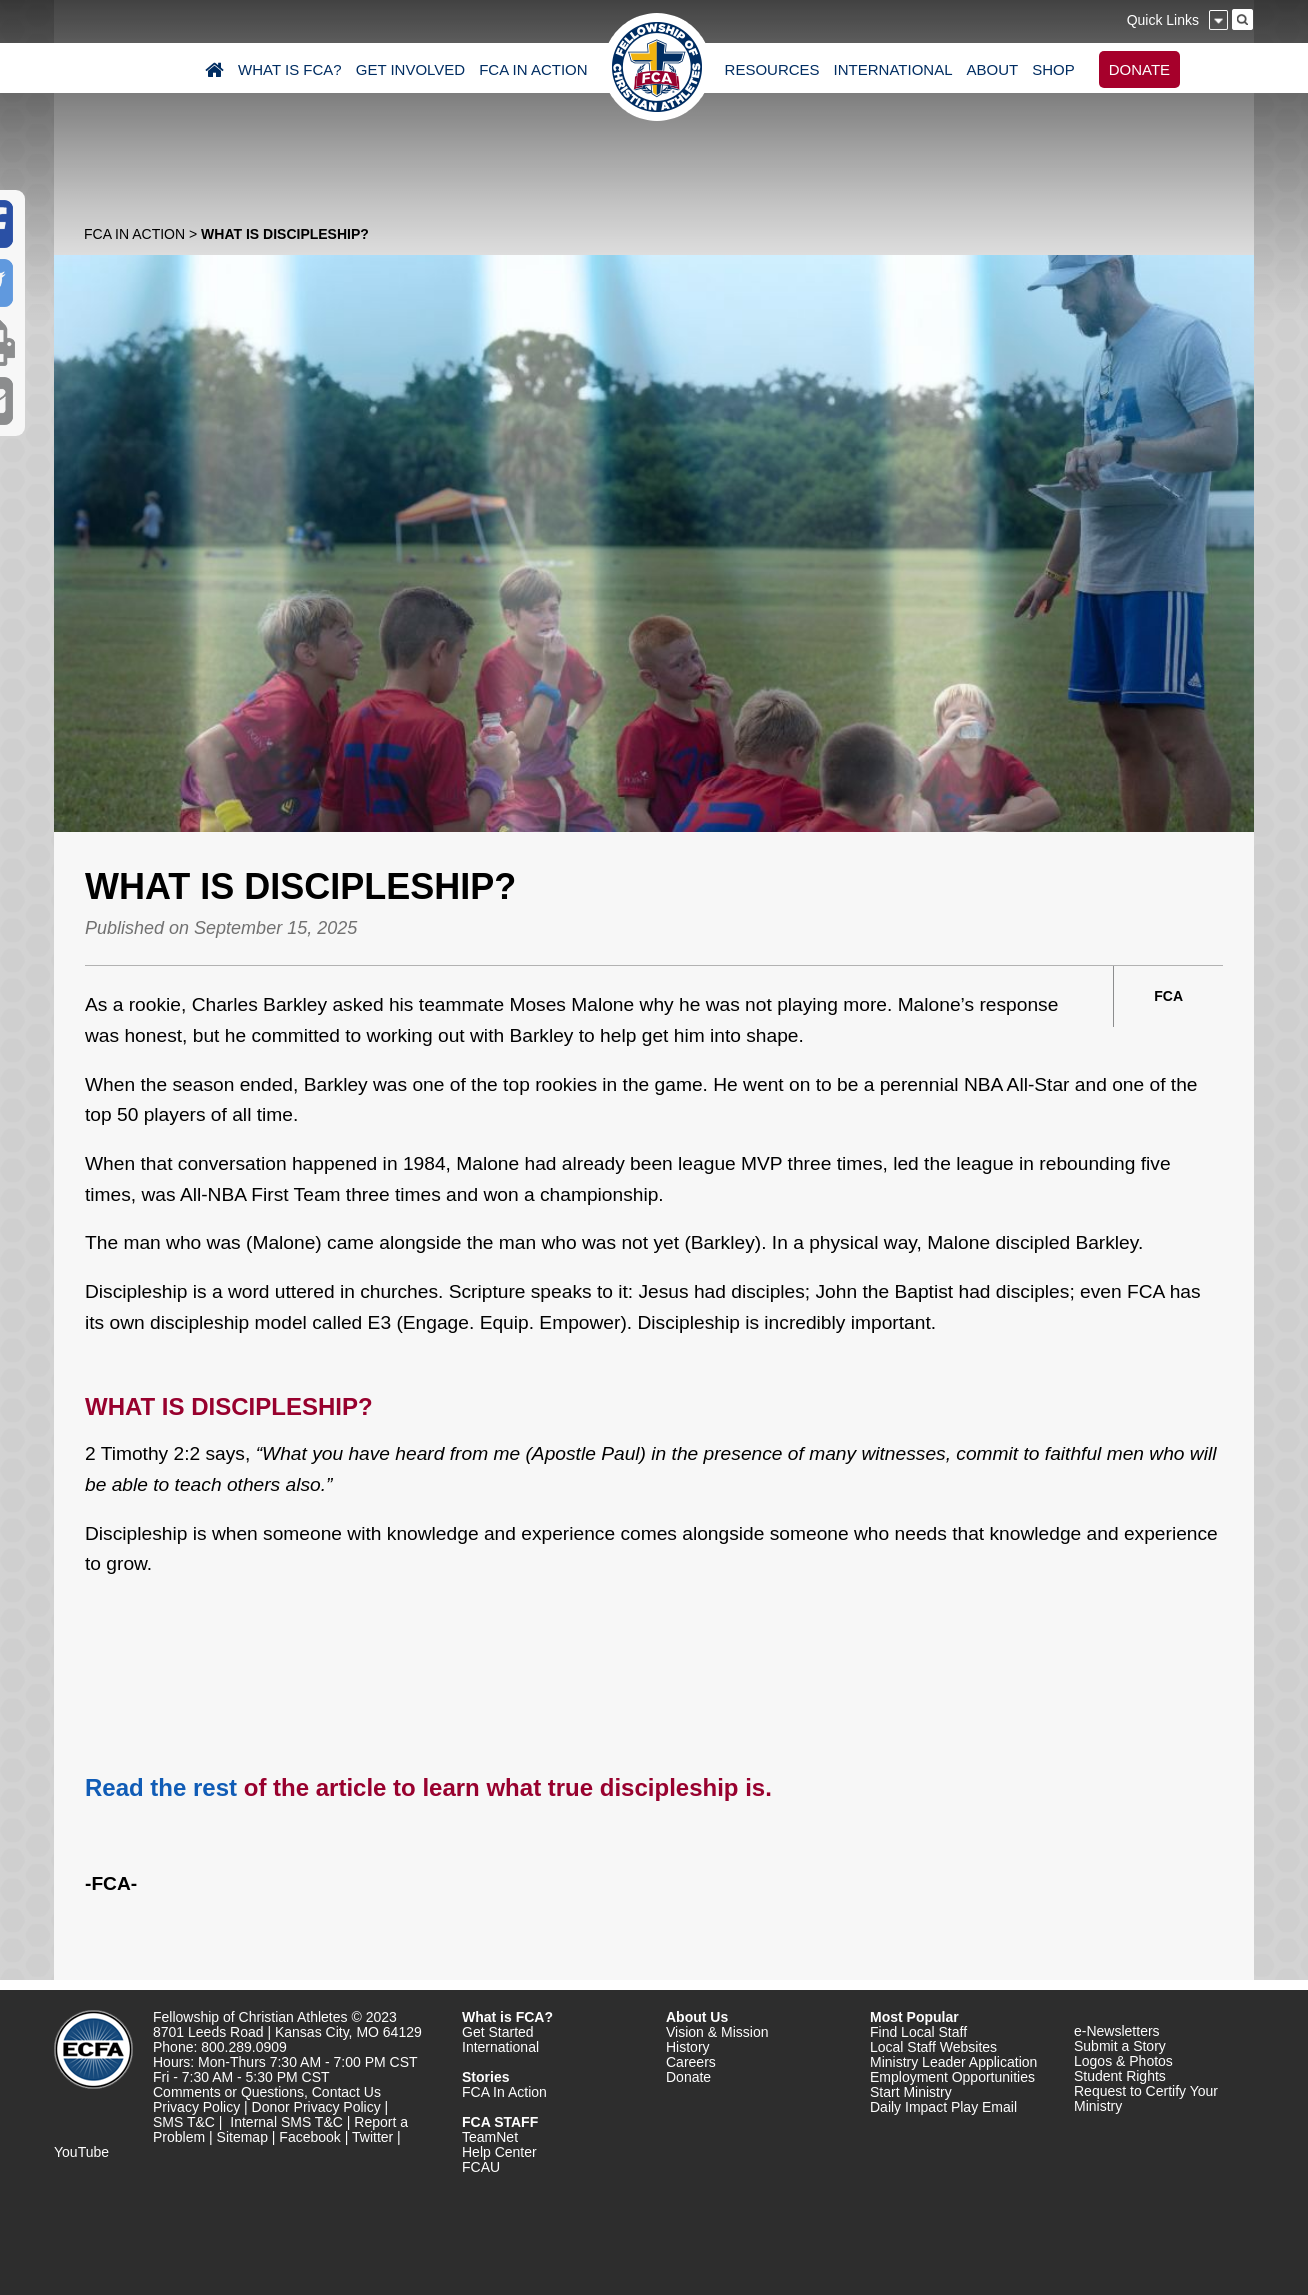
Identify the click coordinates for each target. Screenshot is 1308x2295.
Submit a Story (1120, 2046)
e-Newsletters (1117, 2031)
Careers (691, 2062)
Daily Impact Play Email (943, 2107)
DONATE (1139, 69)
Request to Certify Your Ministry (1146, 2098)
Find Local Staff (918, 2032)
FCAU (481, 2167)
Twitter (372, 2137)
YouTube (81, 2152)
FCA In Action (134, 234)
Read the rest (161, 1787)
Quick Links (1163, 20)
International (500, 2047)
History (688, 2047)
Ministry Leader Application (953, 2062)
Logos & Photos (1123, 2061)
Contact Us (346, 2092)
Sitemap (242, 2137)
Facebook (309, 2137)
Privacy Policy (196, 2107)
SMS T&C (184, 2122)
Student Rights (1120, 2076)
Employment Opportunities (952, 2077)
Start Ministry (911, 2092)
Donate (688, 2077)
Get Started (498, 2032)
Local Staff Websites (933, 2047)
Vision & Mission (717, 2032)
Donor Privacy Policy (316, 2107)
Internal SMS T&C (286, 2122)
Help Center (499, 2152)
